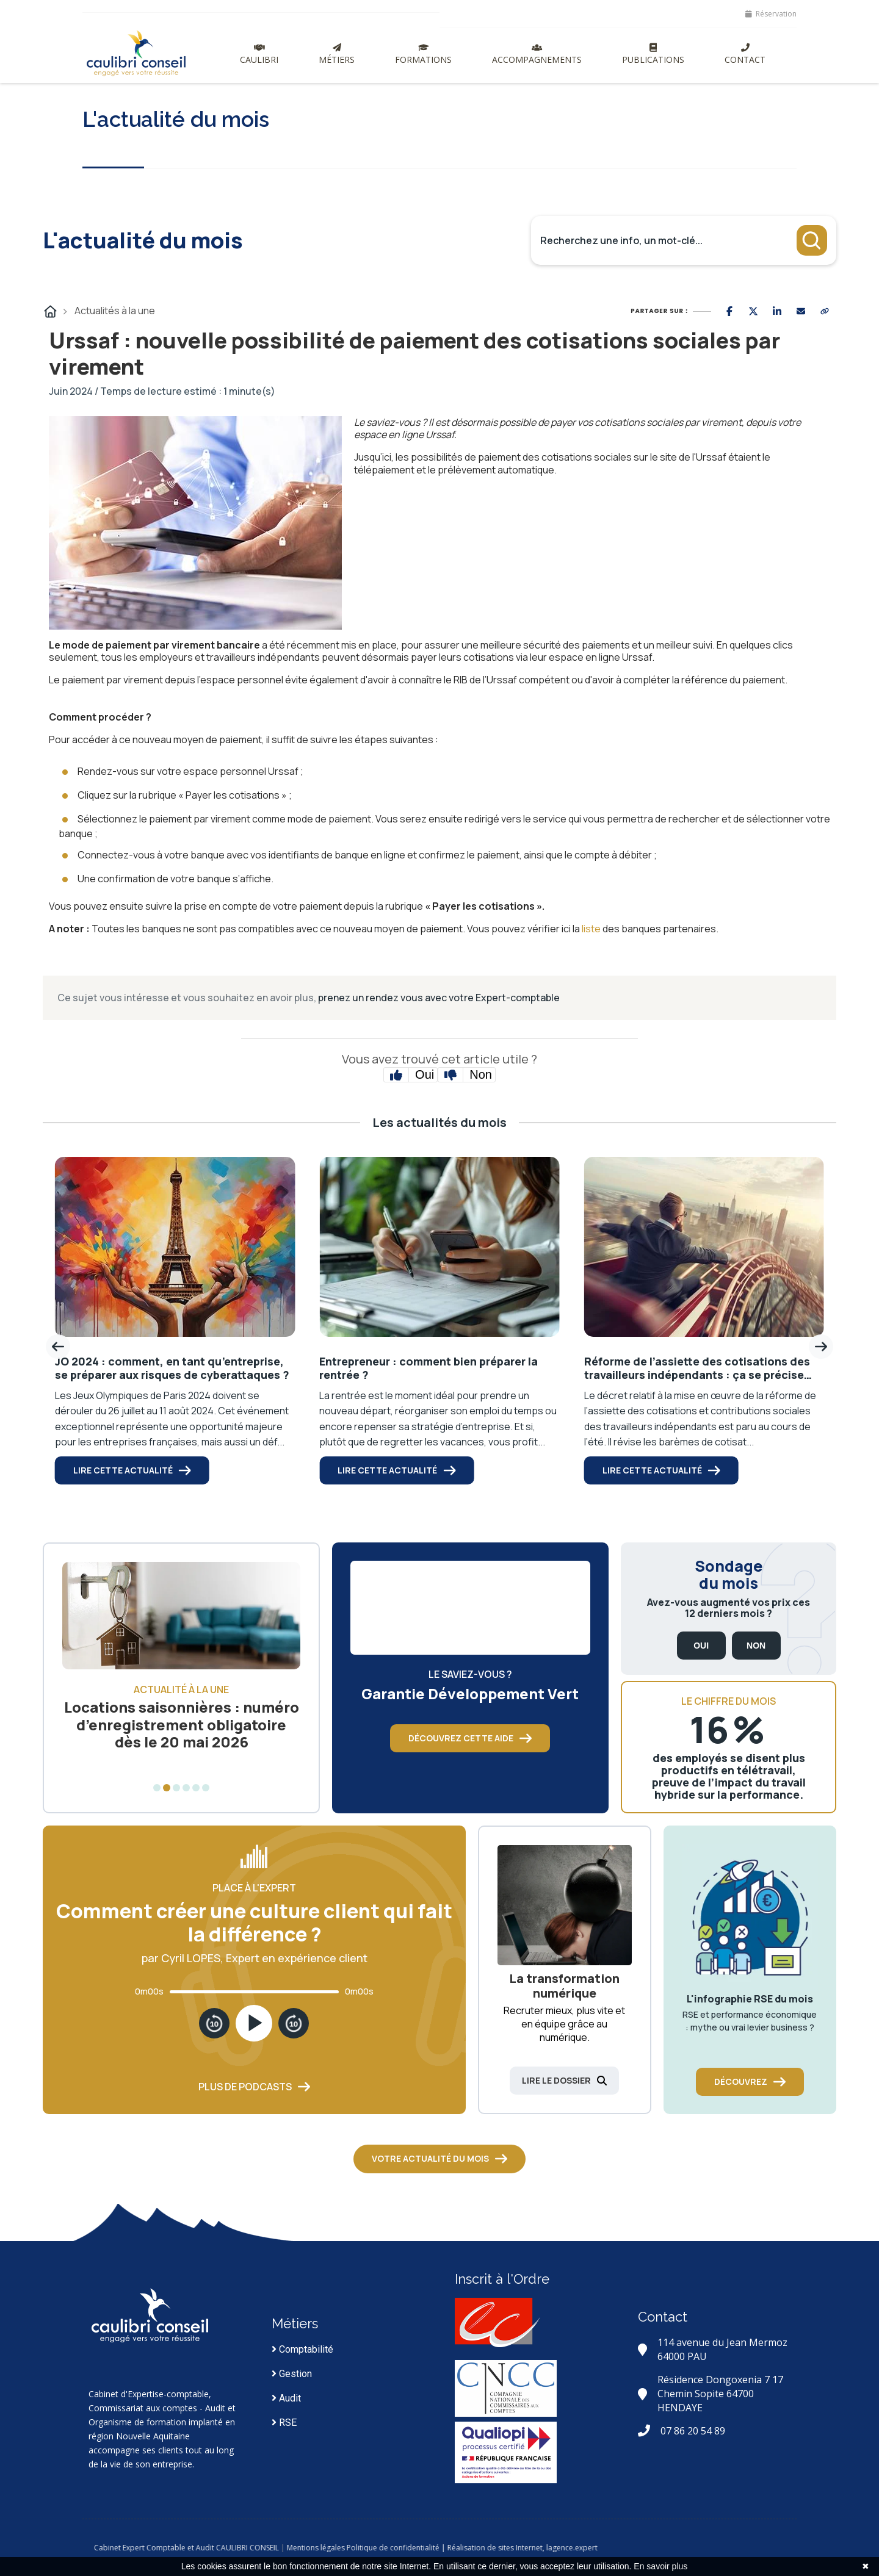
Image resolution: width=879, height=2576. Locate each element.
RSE (284, 2422)
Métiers (337, 54)
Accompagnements (537, 54)
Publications (653, 54)
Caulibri (259, 54)
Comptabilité (302, 2349)
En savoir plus (660, 2566)
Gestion (292, 2374)
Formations (423, 54)
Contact (745, 54)
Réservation (771, 14)
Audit (286, 2398)
